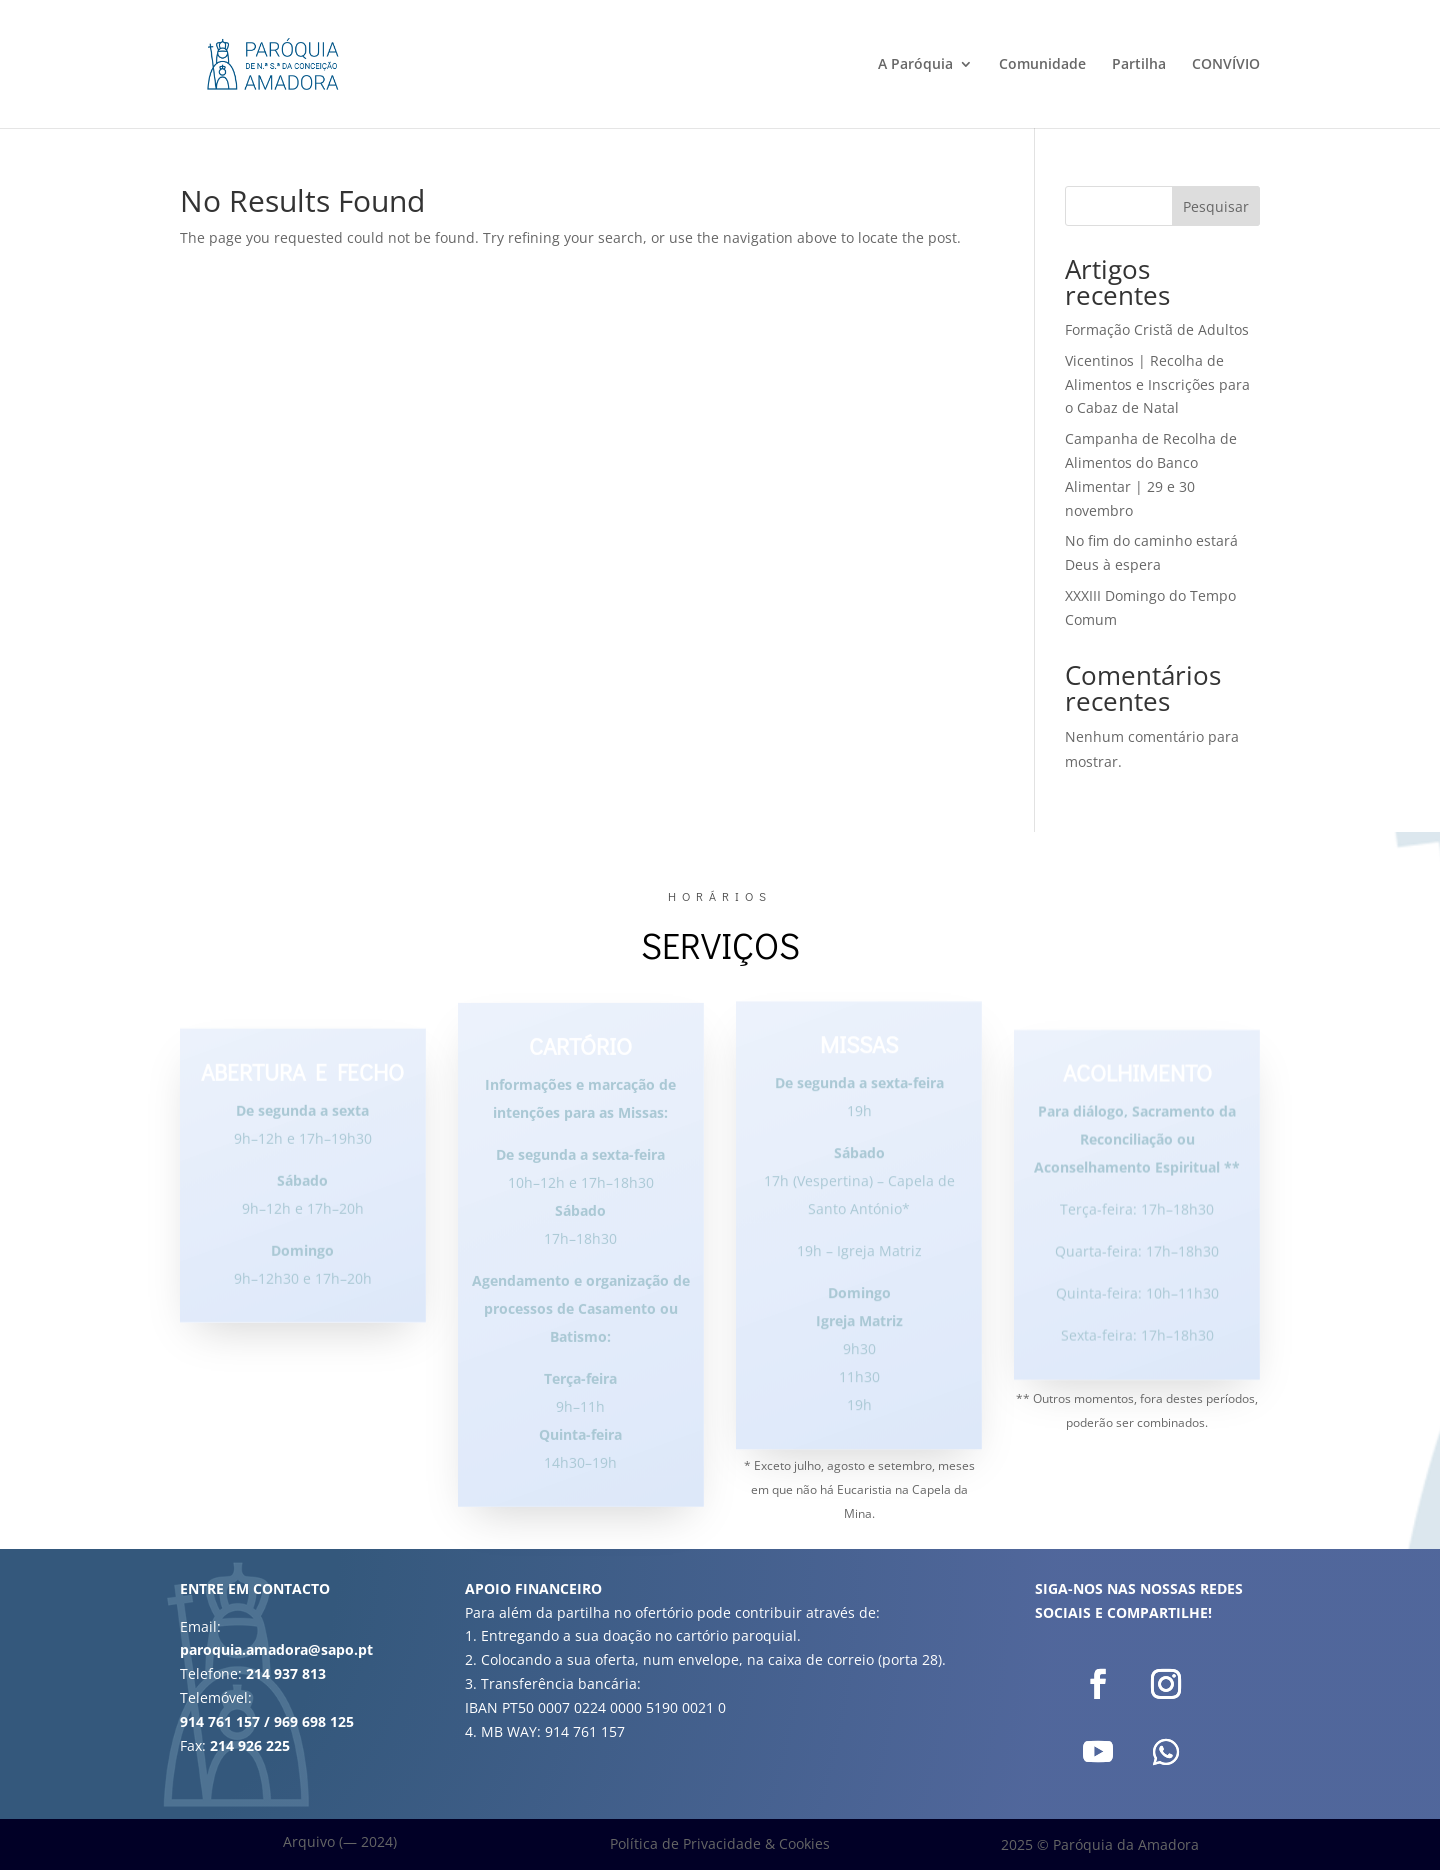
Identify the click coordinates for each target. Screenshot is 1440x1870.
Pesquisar (1216, 206)
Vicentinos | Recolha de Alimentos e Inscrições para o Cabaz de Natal (1157, 384)
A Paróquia (915, 65)
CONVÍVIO (1226, 65)
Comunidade (1042, 65)
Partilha (1139, 65)
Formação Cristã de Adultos (1157, 329)
